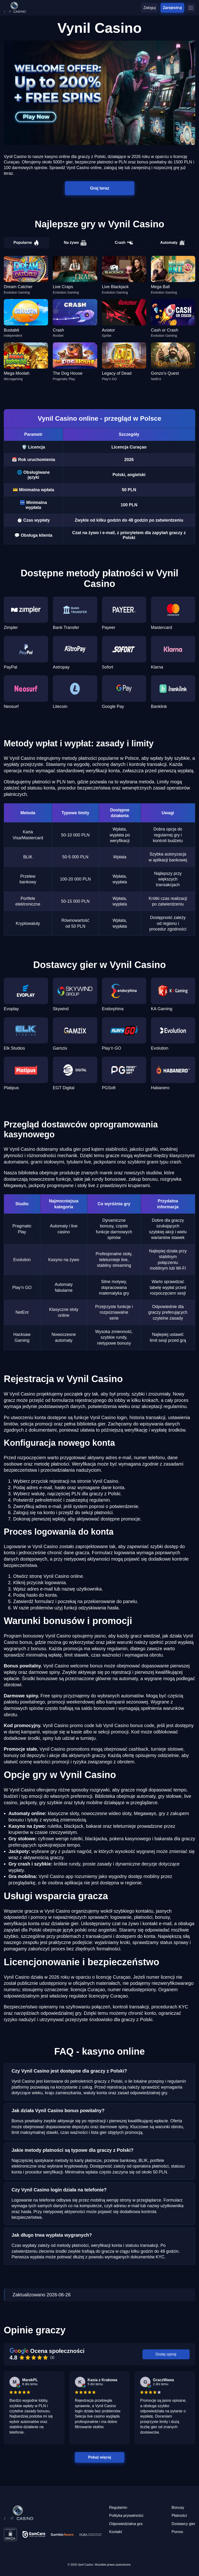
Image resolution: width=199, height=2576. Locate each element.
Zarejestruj (172, 8)
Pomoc (177, 2532)
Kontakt (115, 2532)
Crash (124, 242)
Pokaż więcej (99, 2457)
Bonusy (178, 2507)
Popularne (26, 242)
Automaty (172, 242)
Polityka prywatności (126, 2516)
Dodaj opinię (166, 2354)
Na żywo (75, 242)
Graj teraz (99, 188)
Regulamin (118, 2507)
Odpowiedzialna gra (125, 2524)
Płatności (179, 2516)
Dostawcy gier (183, 2524)
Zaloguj (149, 8)
